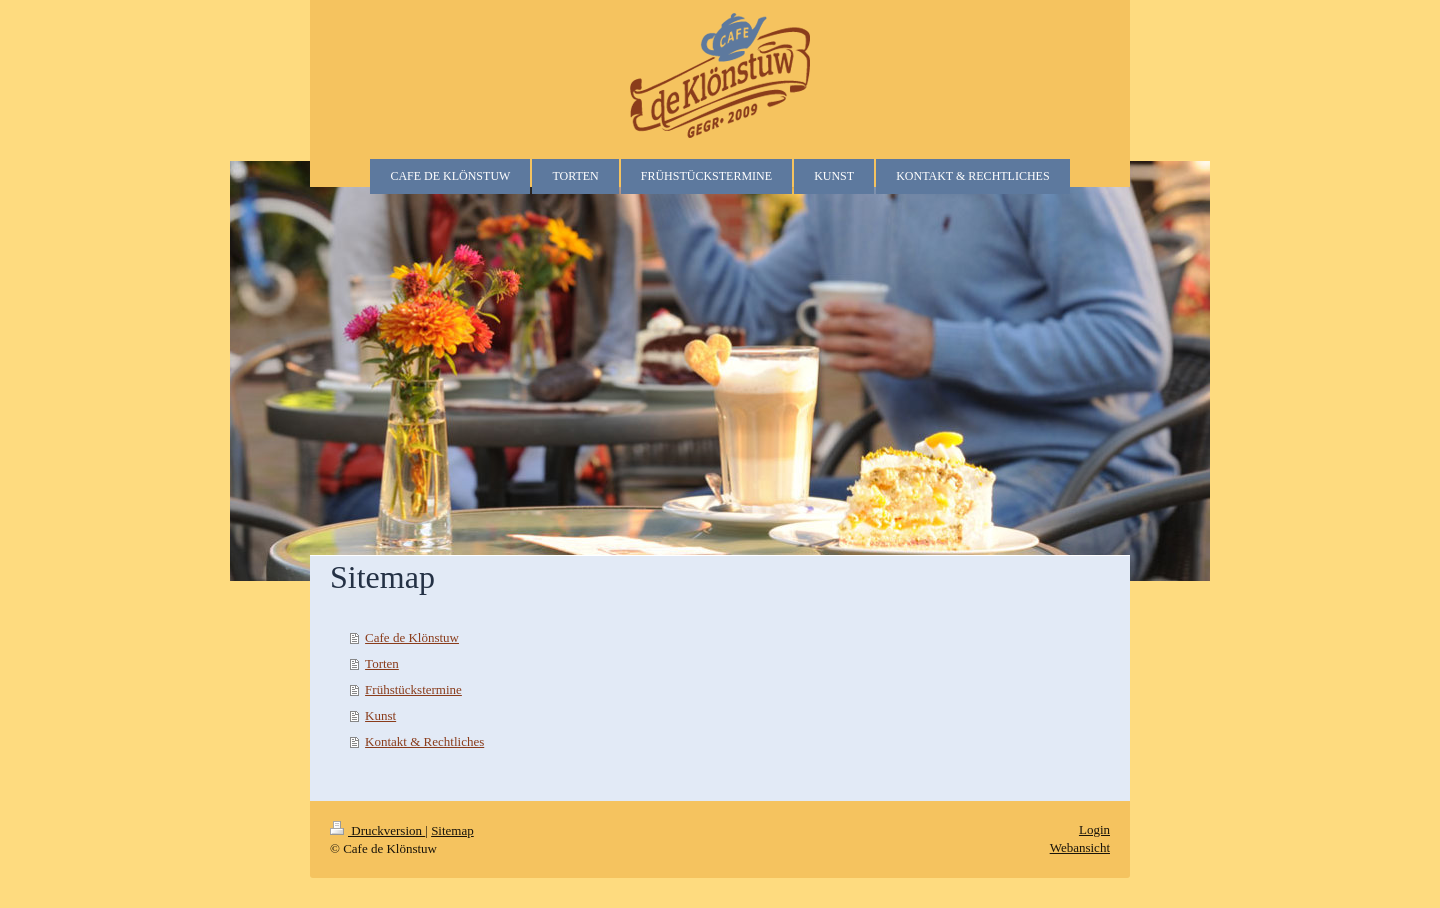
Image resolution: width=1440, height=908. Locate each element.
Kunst (380, 715)
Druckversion (377, 830)
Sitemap (452, 830)
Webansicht (1080, 847)
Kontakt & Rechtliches (424, 741)
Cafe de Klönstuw (412, 637)
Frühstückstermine (413, 689)
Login (1094, 829)
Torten (382, 663)
